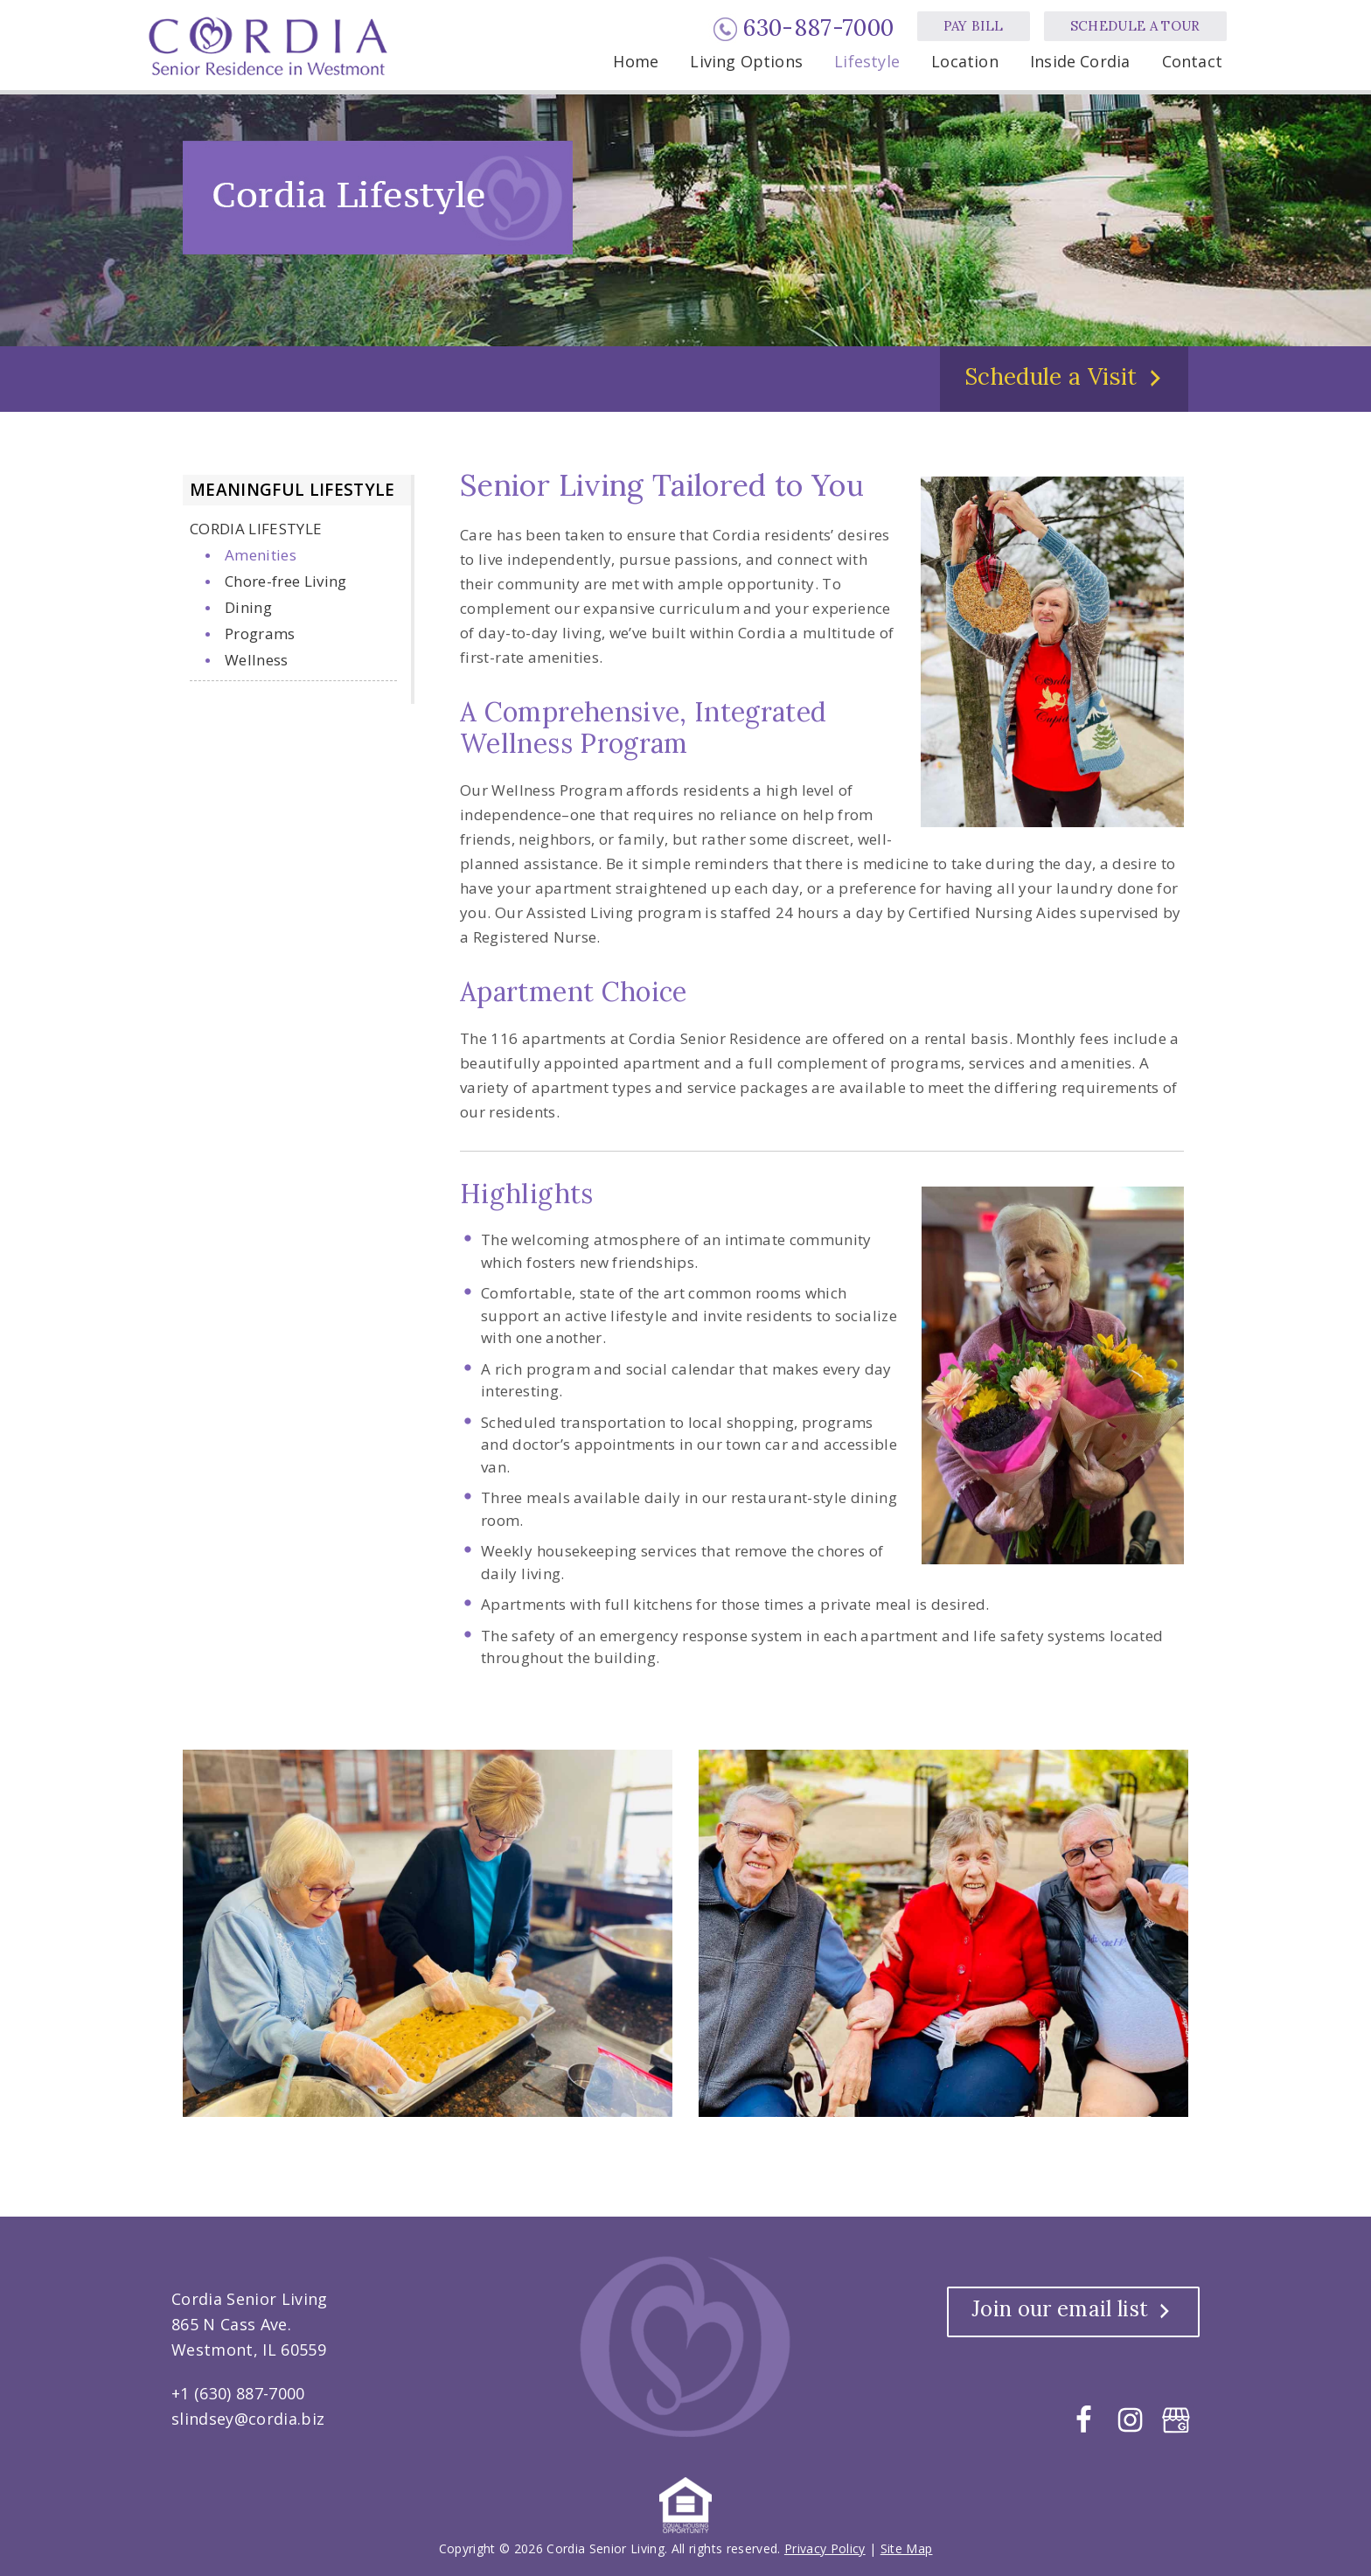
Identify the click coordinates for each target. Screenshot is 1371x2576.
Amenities (260, 555)
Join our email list (1059, 2308)
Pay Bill (973, 25)
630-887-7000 (818, 27)
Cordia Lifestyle (256, 529)
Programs (260, 633)
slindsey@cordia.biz (247, 2418)
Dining (248, 607)
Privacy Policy (825, 2548)
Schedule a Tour (1135, 25)
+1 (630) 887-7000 (238, 2393)
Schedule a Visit (1050, 376)
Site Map (906, 2548)
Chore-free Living (286, 581)
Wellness (257, 660)
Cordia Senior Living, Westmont (271, 45)
